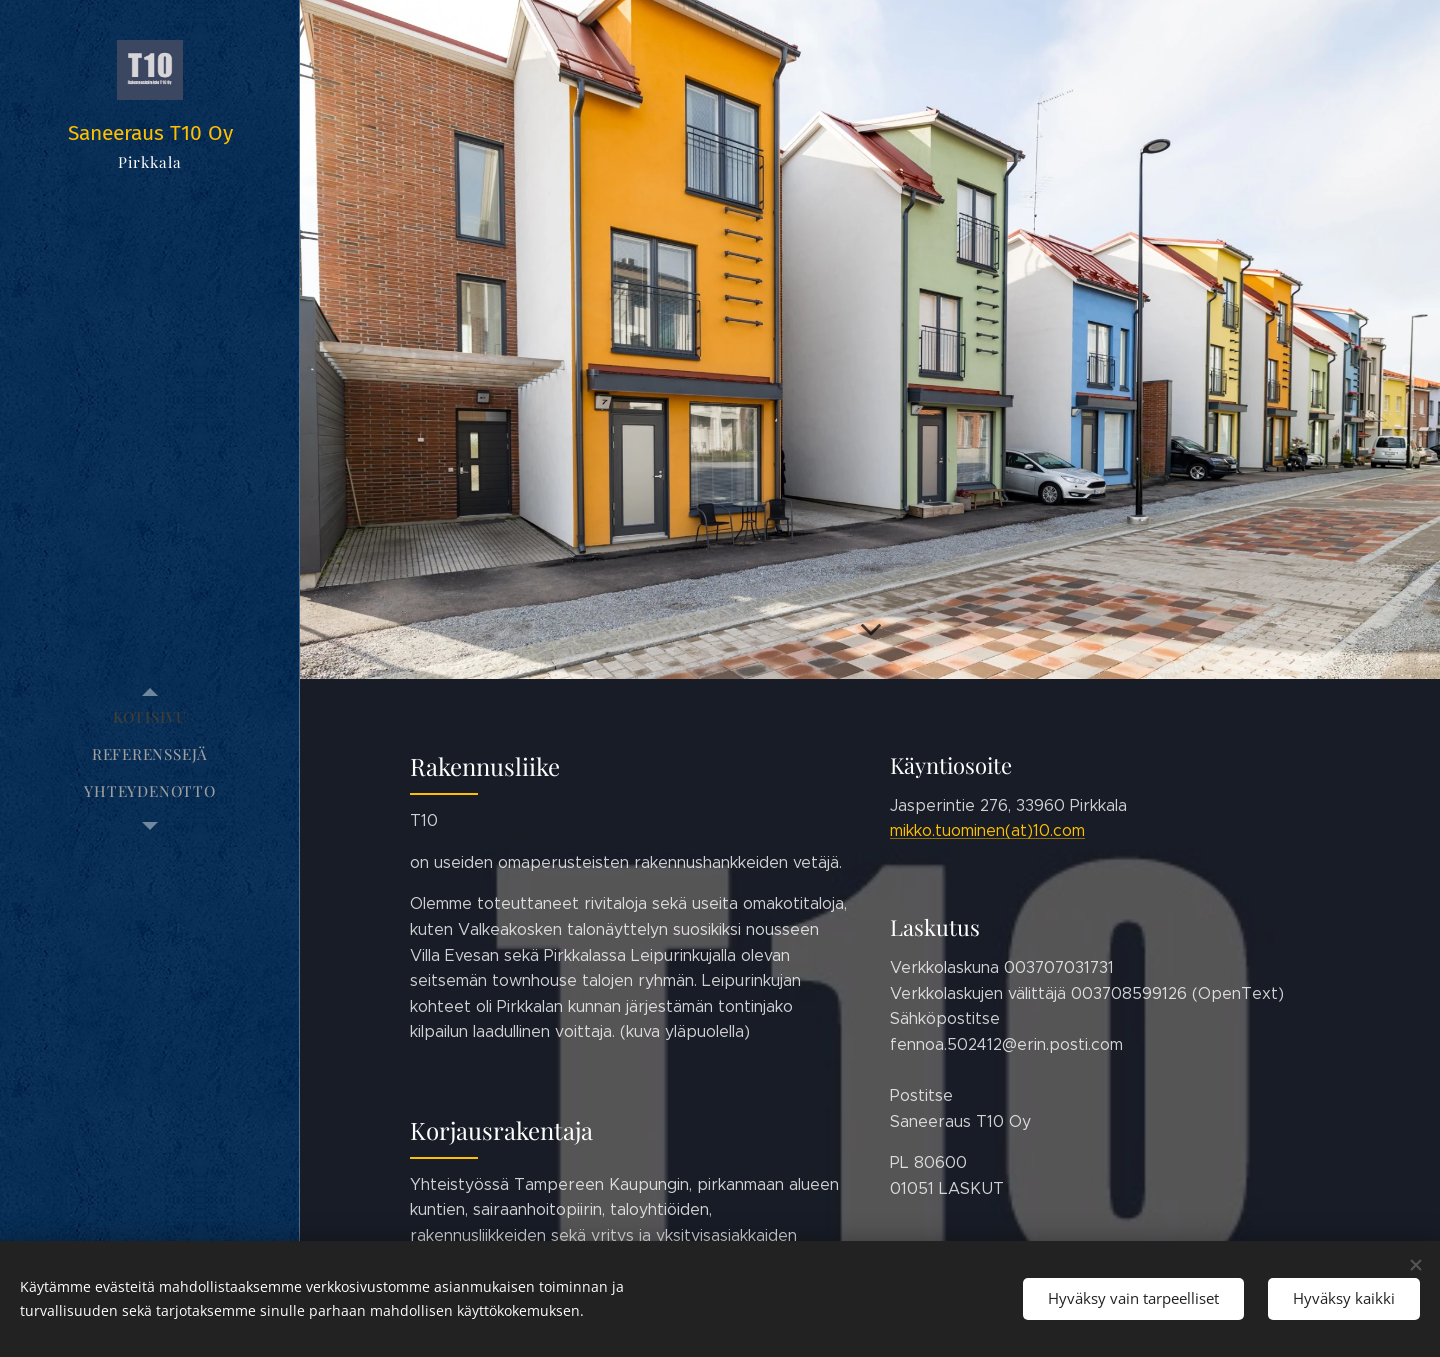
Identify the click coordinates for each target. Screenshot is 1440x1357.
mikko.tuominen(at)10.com (987, 830)
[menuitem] (150, 717)
